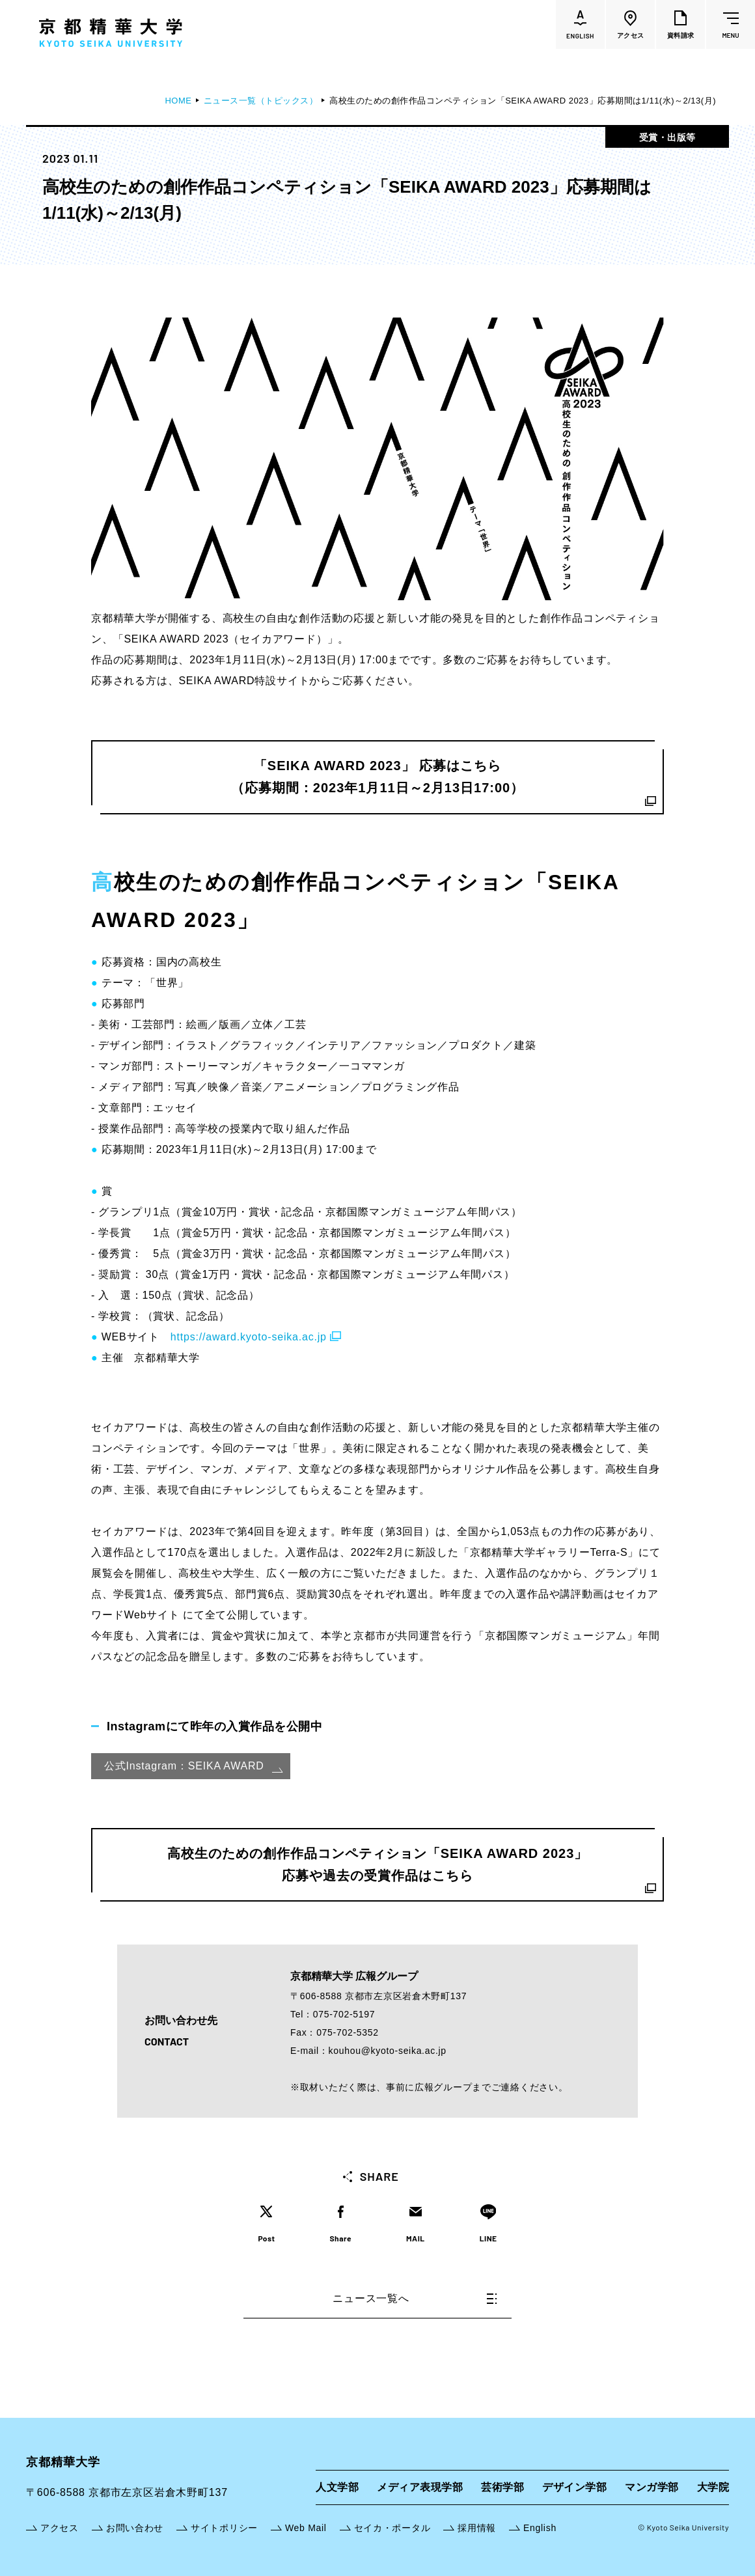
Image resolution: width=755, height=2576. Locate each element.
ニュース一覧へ (415, 2298)
